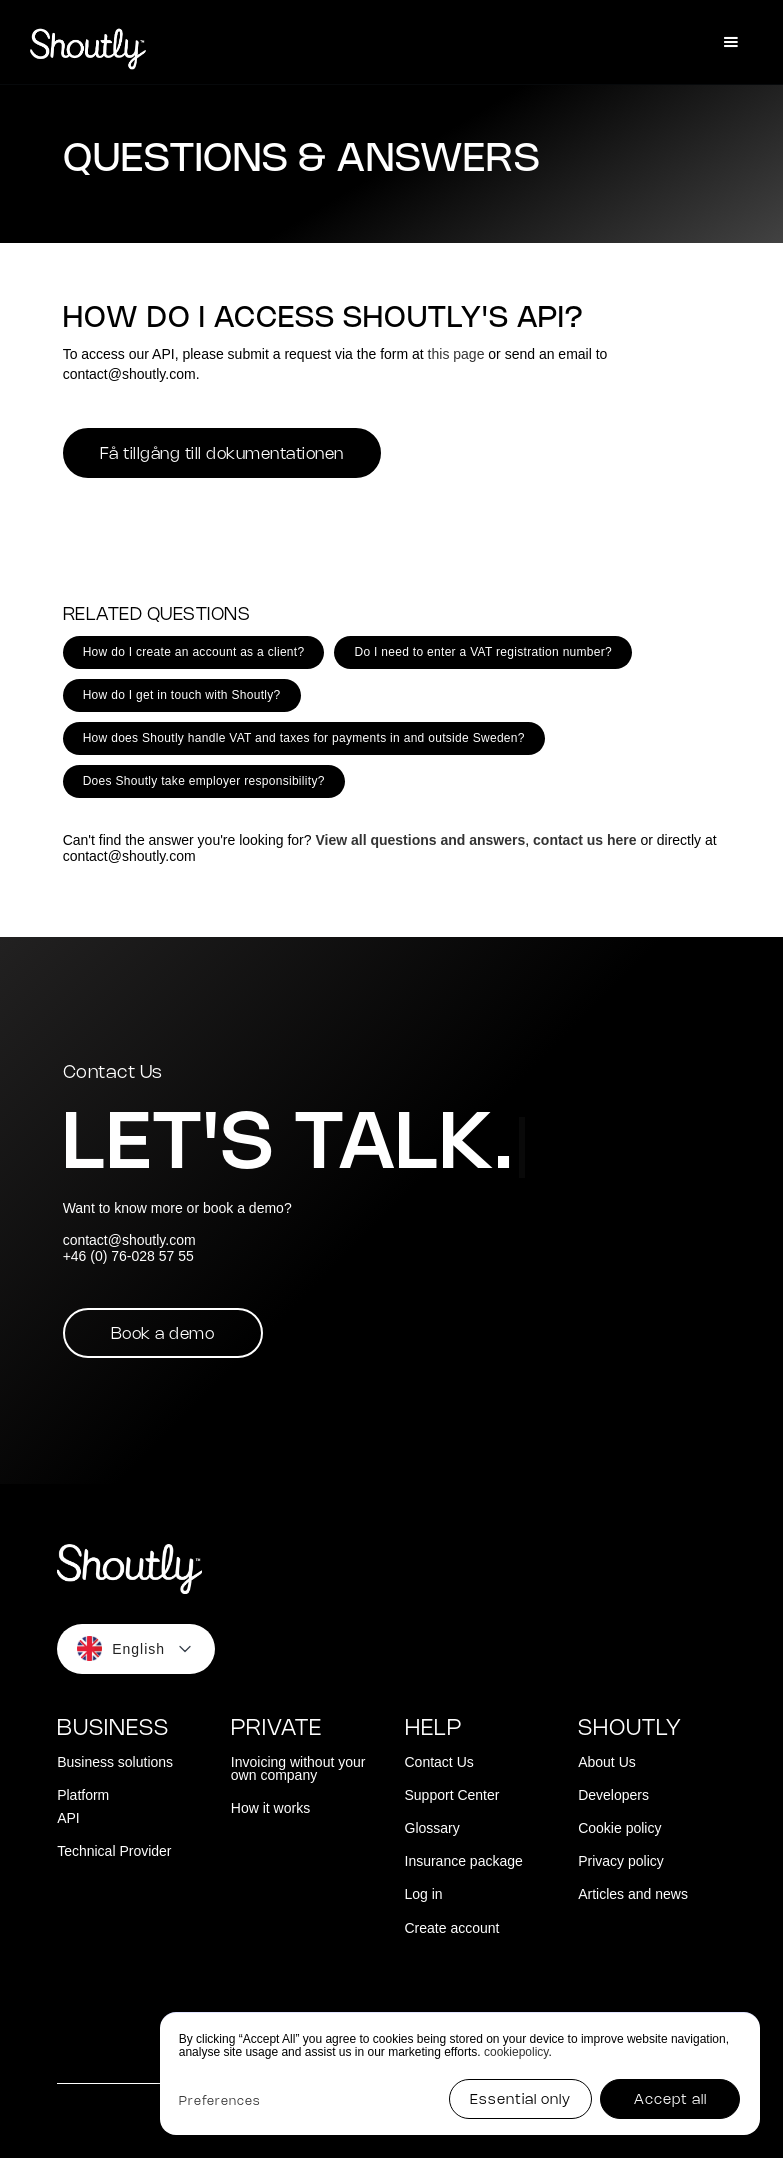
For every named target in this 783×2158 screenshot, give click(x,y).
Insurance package (464, 1861)
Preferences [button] (219, 2101)
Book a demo (163, 1334)
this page (456, 354)
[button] (731, 42)
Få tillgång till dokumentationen (222, 454)
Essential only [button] (520, 2100)
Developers (613, 1795)
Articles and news (633, 1894)
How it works (270, 1808)
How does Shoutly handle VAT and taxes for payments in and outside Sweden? (304, 738)
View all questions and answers (420, 840)
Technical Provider (114, 1851)
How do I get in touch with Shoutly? (182, 695)
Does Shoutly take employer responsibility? (204, 781)
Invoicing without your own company (298, 1769)
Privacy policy (621, 1861)
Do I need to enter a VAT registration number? (483, 652)
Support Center (452, 1795)
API (68, 1818)
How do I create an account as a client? (194, 652)
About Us (607, 1762)
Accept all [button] (670, 2100)
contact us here (584, 840)
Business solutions (115, 1762)
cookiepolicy (516, 2052)
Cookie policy (619, 1828)
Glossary (432, 1828)
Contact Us (439, 1762)
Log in (424, 1894)
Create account (452, 1928)
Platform (83, 1795)
